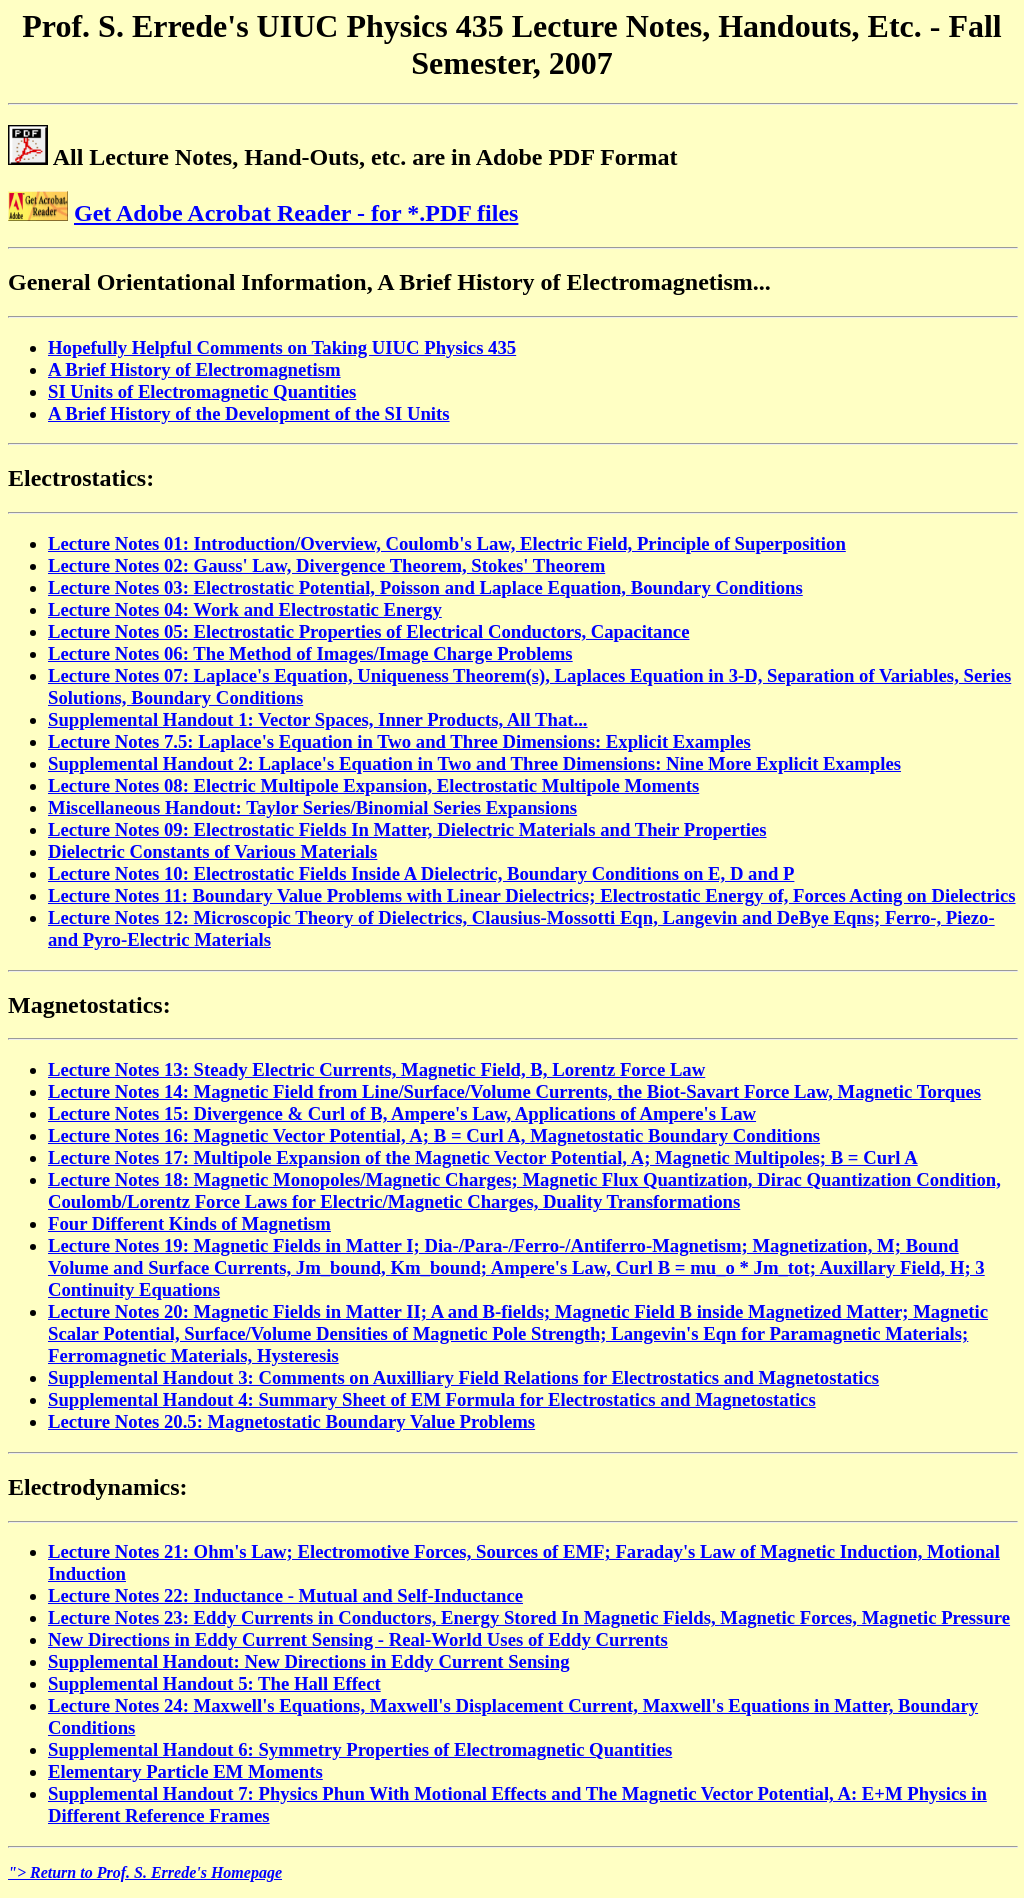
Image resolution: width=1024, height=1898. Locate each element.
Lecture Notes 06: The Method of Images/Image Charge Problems (310, 653)
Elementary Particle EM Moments (185, 1771)
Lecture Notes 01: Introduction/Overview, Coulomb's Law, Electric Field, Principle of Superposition (447, 543)
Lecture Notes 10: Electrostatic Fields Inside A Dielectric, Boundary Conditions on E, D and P (421, 873)
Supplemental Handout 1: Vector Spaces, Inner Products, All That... (318, 719)
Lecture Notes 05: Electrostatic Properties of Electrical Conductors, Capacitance (368, 631)
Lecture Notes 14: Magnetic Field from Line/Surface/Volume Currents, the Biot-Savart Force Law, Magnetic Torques (514, 1091)
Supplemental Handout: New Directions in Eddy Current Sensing (309, 1661)
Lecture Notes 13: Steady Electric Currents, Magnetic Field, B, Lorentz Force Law (376, 1069)
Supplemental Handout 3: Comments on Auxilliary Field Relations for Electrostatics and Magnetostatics (463, 1377)
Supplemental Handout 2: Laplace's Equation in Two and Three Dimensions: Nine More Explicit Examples (474, 763)
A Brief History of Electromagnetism (194, 369)
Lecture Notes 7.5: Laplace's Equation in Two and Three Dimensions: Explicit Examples (399, 741)
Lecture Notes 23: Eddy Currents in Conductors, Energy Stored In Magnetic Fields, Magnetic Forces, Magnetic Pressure (529, 1617)
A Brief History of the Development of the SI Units (249, 413)
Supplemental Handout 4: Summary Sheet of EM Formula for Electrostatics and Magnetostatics (432, 1399)
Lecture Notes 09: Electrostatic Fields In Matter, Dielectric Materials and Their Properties (407, 829)
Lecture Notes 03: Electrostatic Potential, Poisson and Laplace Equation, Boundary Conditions (425, 587)
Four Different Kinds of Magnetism (189, 1223)
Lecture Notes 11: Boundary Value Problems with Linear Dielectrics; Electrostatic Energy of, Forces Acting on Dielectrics (532, 895)
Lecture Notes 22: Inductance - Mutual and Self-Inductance (285, 1595)
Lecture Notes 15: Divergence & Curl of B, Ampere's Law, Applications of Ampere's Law (402, 1113)
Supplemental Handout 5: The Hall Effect (214, 1683)
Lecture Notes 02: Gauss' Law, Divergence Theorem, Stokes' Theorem (326, 565)
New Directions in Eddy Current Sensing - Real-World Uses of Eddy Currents (358, 1639)
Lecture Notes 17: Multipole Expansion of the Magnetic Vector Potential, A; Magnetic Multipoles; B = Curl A (483, 1157)
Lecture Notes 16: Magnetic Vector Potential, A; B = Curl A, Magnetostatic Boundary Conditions (434, 1135)
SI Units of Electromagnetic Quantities (202, 391)
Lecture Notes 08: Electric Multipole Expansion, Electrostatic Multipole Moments (373, 785)
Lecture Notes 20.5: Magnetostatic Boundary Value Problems (291, 1421)
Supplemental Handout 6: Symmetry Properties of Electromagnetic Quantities (360, 1749)
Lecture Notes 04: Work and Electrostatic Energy (245, 609)
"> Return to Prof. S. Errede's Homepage (145, 1872)
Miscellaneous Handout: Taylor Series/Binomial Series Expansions (312, 807)
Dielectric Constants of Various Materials (212, 851)
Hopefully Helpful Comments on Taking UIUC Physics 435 (282, 347)
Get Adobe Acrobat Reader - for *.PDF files (296, 213)
